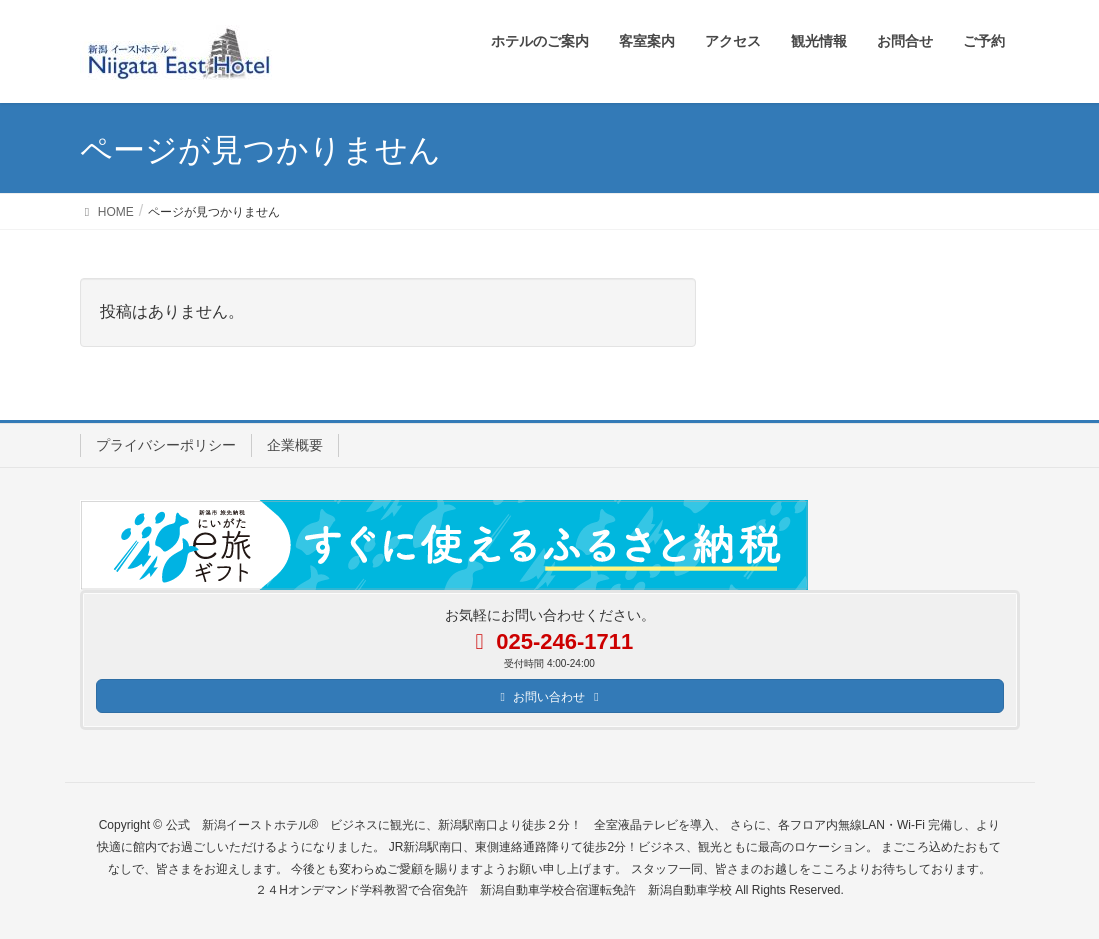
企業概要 (295, 445)
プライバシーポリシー (166, 445)
